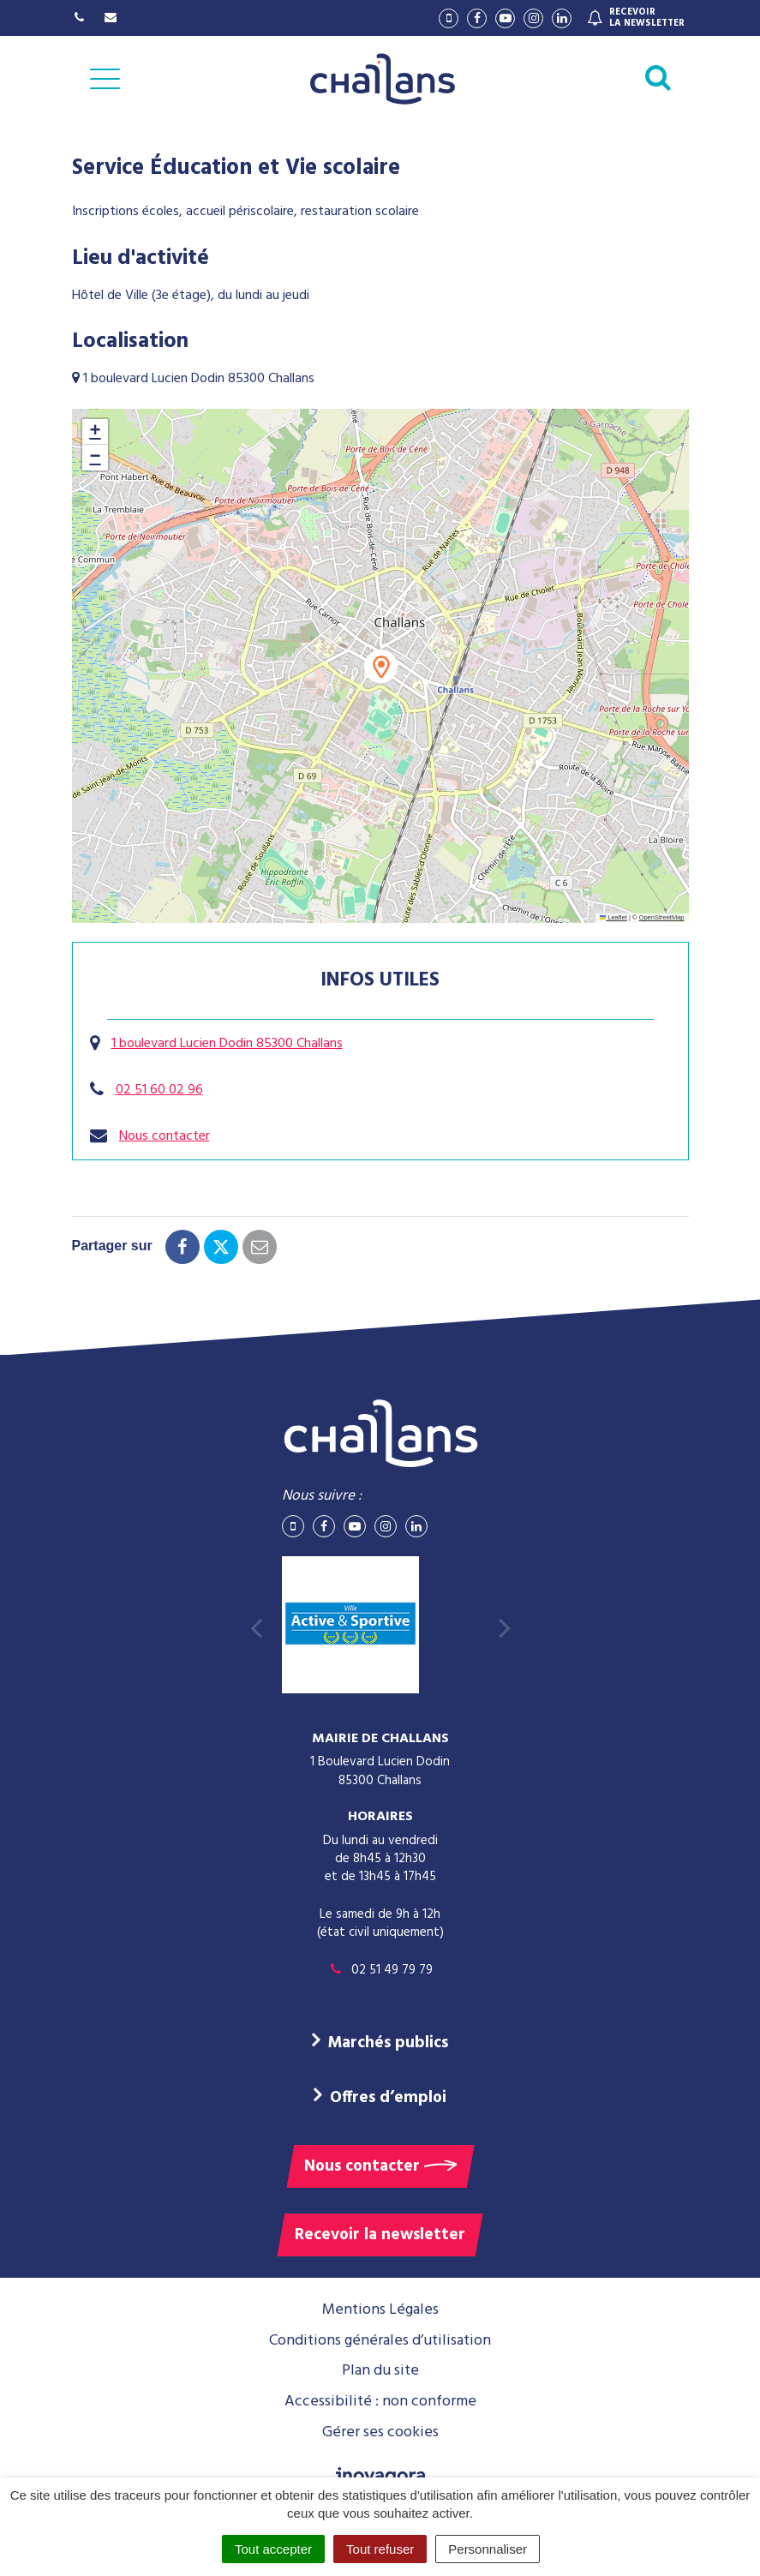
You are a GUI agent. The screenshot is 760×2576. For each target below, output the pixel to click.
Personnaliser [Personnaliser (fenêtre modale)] (487, 2549)
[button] (381, 666)
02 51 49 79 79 (380, 1970)
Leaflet (613, 917)
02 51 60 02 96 (159, 1090)
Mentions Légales (380, 2309)
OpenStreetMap (662, 917)
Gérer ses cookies (380, 2432)
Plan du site (380, 2370)
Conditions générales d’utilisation (380, 2340)
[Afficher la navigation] (105, 78)
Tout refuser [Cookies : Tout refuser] (380, 2549)
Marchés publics (388, 2043)
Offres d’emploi (388, 2098)
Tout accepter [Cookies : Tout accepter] (273, 2549)
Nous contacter (164, 1136)
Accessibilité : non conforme (380, 2401)
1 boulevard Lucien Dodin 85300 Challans (227, 1044)
